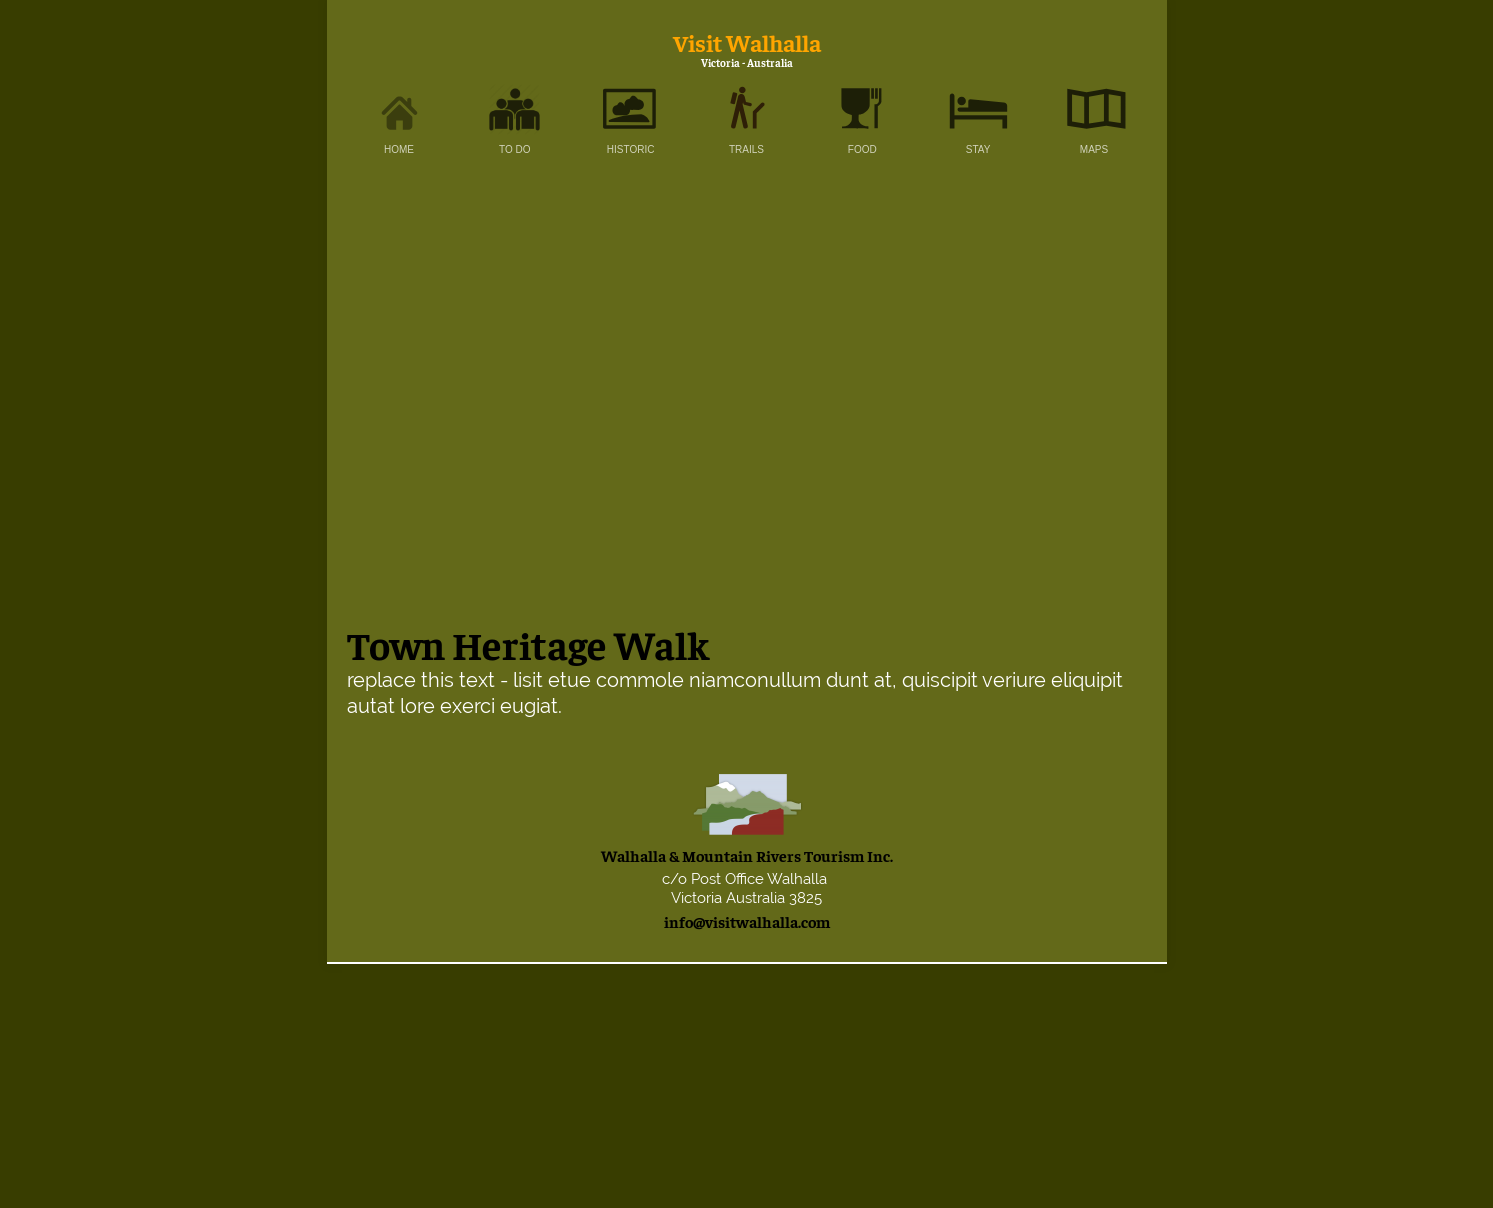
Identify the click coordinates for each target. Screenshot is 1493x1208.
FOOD (862, 149)
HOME (399, 149)
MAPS (1094, 149)
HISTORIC (631, 149)
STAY (978, 149)
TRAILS (746, 149)
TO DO (514, 149)
